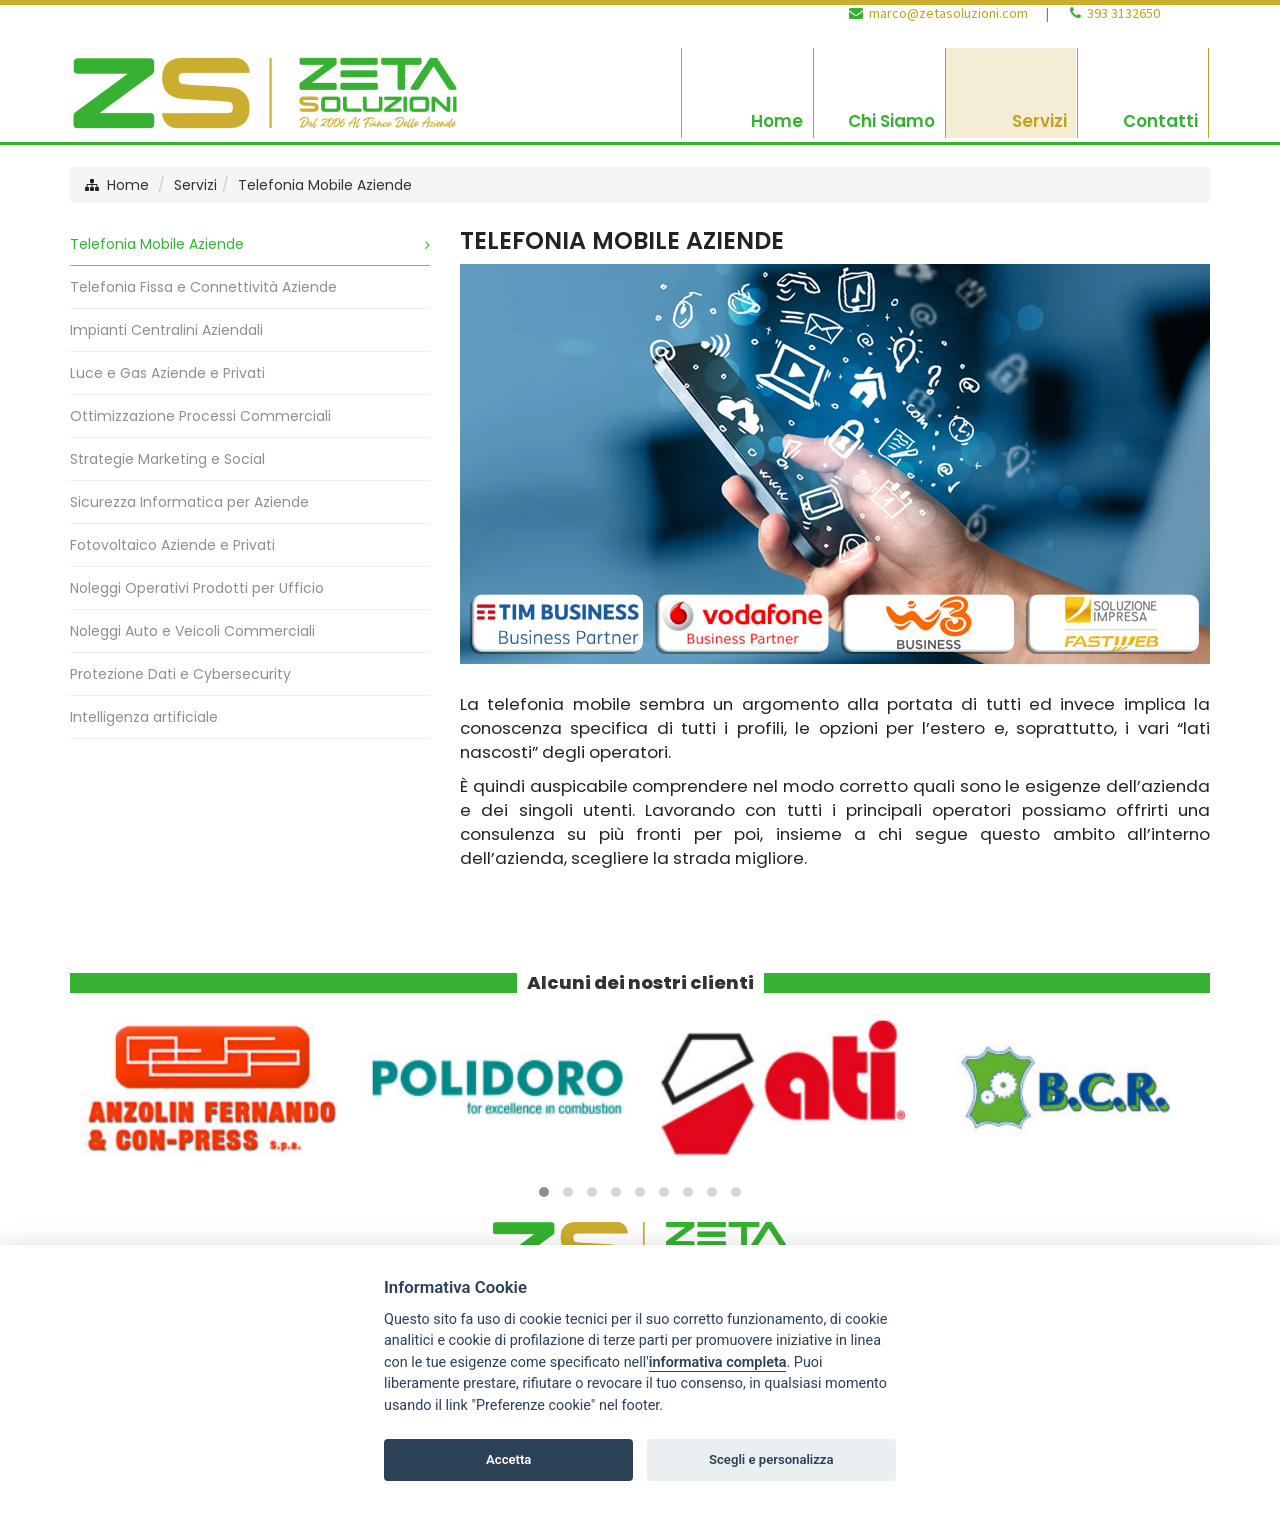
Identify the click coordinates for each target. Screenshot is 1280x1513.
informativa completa (718, 1362)
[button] (544, 1192)
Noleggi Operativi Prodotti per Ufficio (197, 588)
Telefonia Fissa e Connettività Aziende (203, 287)
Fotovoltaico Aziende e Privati (172, 545)
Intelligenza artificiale (144, 717)
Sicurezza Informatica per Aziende (189, 502)
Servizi (195, 185)
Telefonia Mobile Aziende (325, 185)
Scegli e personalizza (771, 1459)
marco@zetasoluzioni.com (948, 13)
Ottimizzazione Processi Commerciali (200, 416)
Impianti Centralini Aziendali (166, 330)
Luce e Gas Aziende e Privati (167, 373)
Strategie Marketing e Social (167, 459)
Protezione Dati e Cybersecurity (180, 674)
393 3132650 (1123, 13)
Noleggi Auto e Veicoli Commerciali (192, 631)
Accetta (508, 1459)
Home (128, 185)
